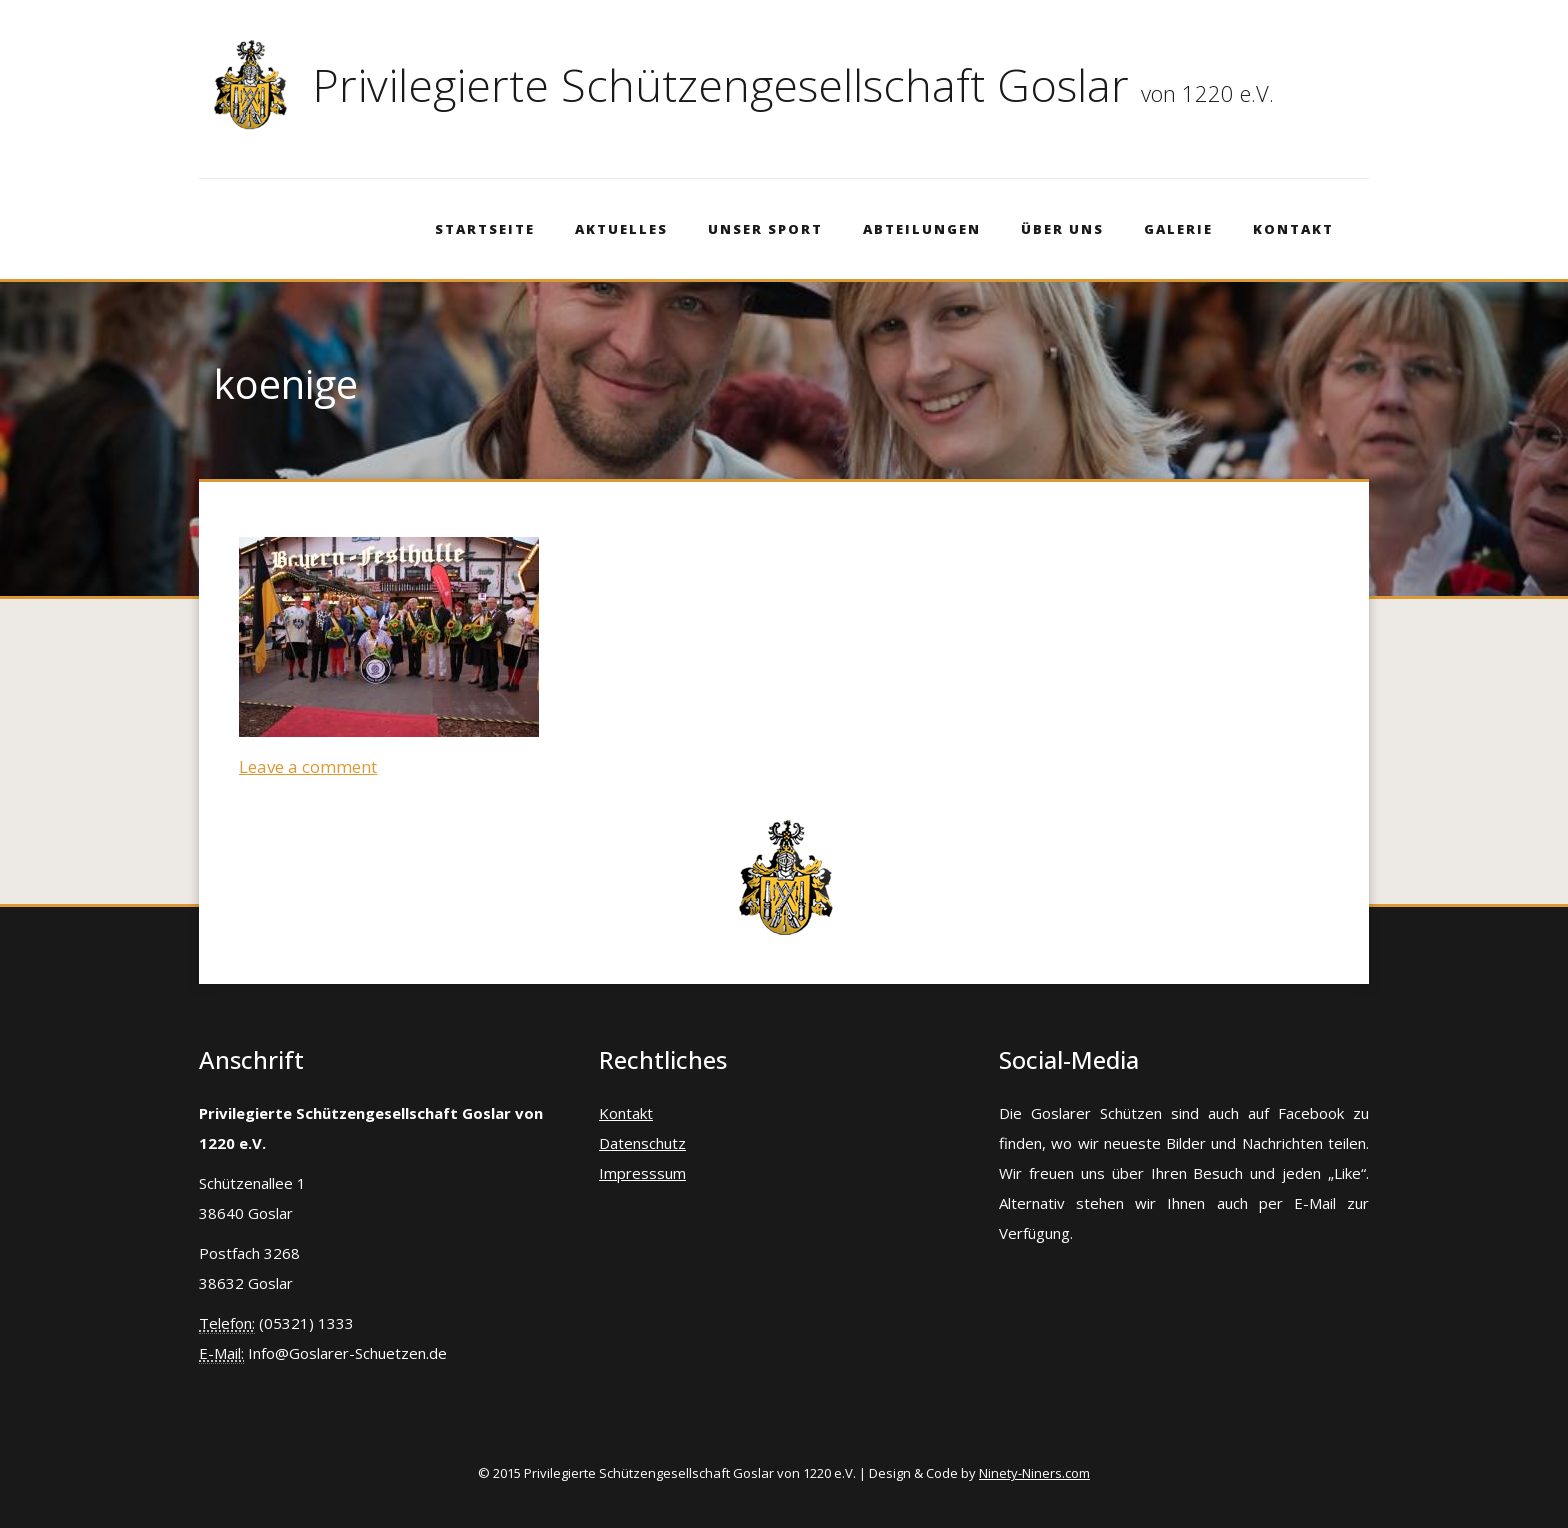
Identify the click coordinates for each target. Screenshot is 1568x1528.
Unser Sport (765, 229)
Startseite (485, 229)
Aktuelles (621, 229)
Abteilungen (922, 229)
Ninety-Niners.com (1034, 1473)
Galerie (1178, 229)
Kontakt (1293, 229)
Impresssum (642, 1173)
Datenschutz (642, 1143)
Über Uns (1062, 229)
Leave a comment (308, 766)
